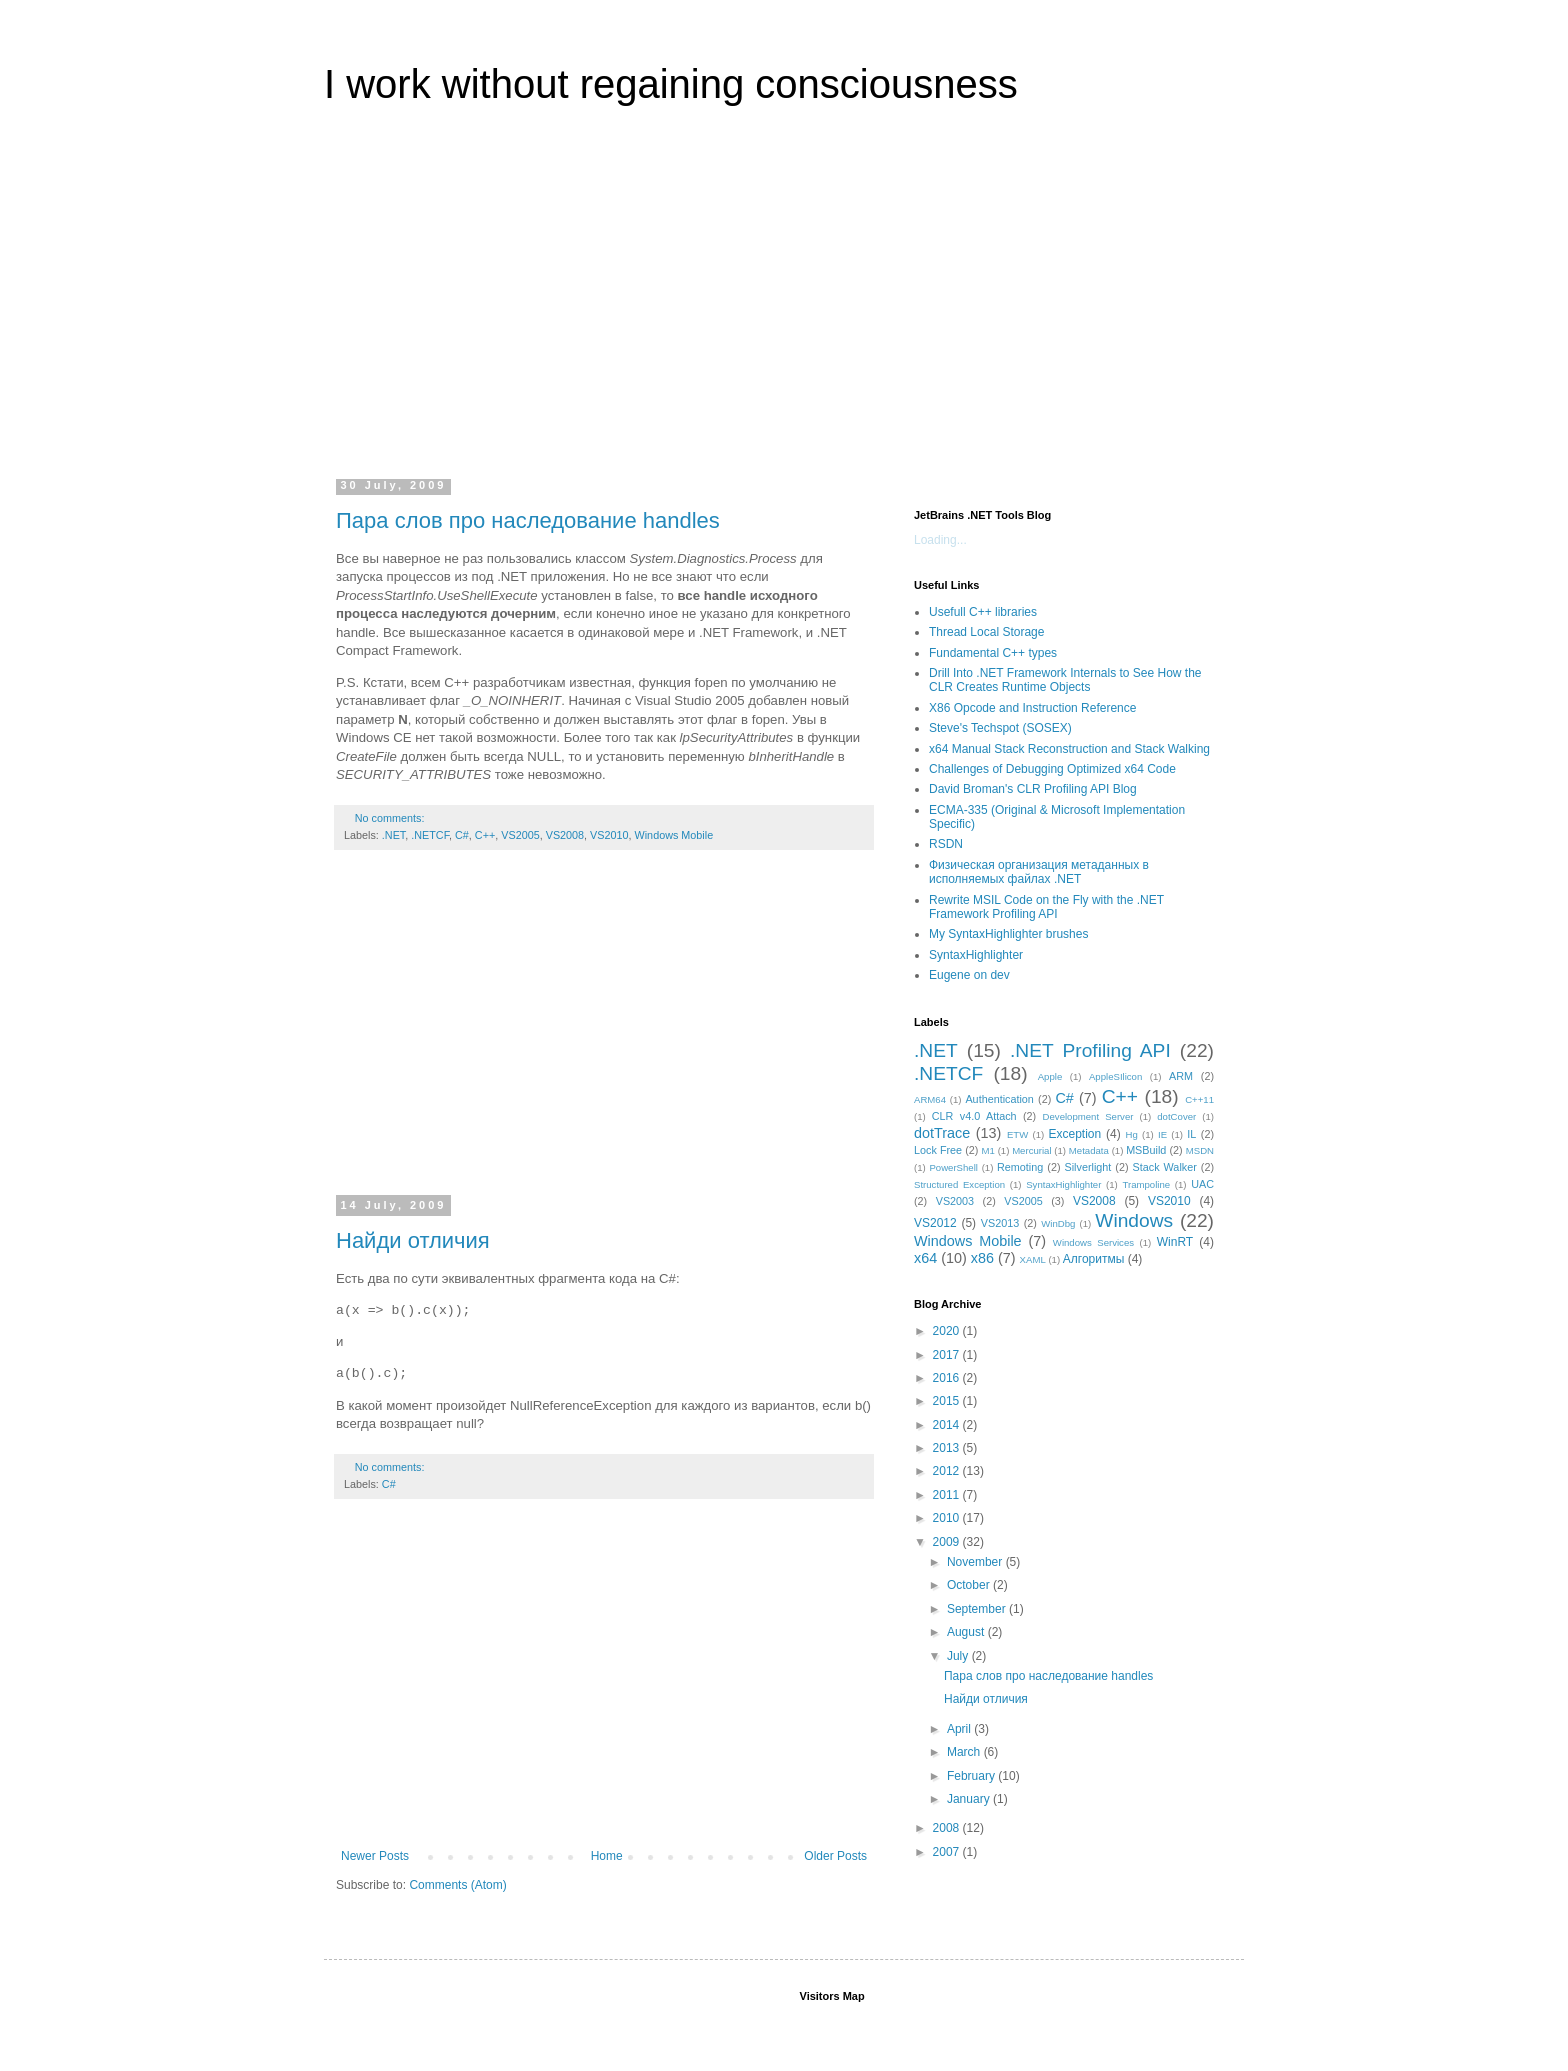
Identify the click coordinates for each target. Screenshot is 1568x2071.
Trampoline (1147, 1184)
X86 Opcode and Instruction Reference (1032, 708)
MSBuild (1146, 1150)
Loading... (940, 540)
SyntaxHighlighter (976, 955)
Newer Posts (375, 1856)
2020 (948, 1331)
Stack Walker (1165, 1167)
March (965, 1752)
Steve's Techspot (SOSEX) (1000, 728)
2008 (948, 1828)
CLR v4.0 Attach (974, 1116)
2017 (948, 1355)
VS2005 (520, 835)
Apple (1050, 1076)
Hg (1132, 1134)
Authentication (999, 1099)
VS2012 (935, 1223)
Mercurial (1031, 1150)
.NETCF (430, 835)
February (972, 1776)
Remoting (1020, 1167)
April (960, 1729)
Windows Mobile (674, 835)
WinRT (1175, 1242)
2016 (948, 1378)
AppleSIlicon (1115, 1076)
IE (1162, 1134)
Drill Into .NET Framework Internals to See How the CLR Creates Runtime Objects (1065, 680)
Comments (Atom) (457, 1885)
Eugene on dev (969, 975)
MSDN (1200, 1150)
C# (462, 835)
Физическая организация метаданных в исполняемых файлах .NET (1039, 872)
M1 (988, 1150)
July (959, 1656)
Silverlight (1088, 1167)
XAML (1033, 1259)
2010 (948, 1518)
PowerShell (953, 1167)
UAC (1202, 1184)
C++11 (1199, 1099)
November (976, 1562)
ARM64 (930, 1099)
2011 (948, 1495)
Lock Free (938, 1150)
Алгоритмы (1094, 1259)
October (970, 1585)
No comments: (391, 818)
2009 (948, 1542)
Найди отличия (413, 1240)
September (978, 1609)
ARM (1181, 1076)
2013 (948, 1448)
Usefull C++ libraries (983, 612)
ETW (1017, 1134)
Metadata (1089, 1150)
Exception (1074, 1134)
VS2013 (1000, 1223)
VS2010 (609, 835)
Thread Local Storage (986, 632)
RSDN (946, 844)
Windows (1134, 1220)
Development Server (1088, 1116)
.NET (393, 835)
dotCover (1176, 1116)
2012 (948, 1471)
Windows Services (1093, 1242)
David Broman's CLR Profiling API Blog (1033, 789)
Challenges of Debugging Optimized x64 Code (1052, 769)
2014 (948, 1425)
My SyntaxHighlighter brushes (1008, 934)
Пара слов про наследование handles (528, 520)
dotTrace (942, 1133)
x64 (925, 1258)
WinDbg (1058, 1223)
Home (607, 1856)
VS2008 (565, 835)
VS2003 (955, 1201)
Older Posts (835, 1856)
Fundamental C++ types (993, 653)
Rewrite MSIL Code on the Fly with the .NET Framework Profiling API (1046, 907)
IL (1191, 1134)
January (970, 1799)
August (967, 1632)
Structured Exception (959, 1184)
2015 (948, 1401)
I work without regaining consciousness (671, 84)
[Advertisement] (784, 304)
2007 (948, 1852)
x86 (982, 1258)
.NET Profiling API (1090, 1050)
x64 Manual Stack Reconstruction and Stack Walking (1069, 749)
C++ (485, 835)
